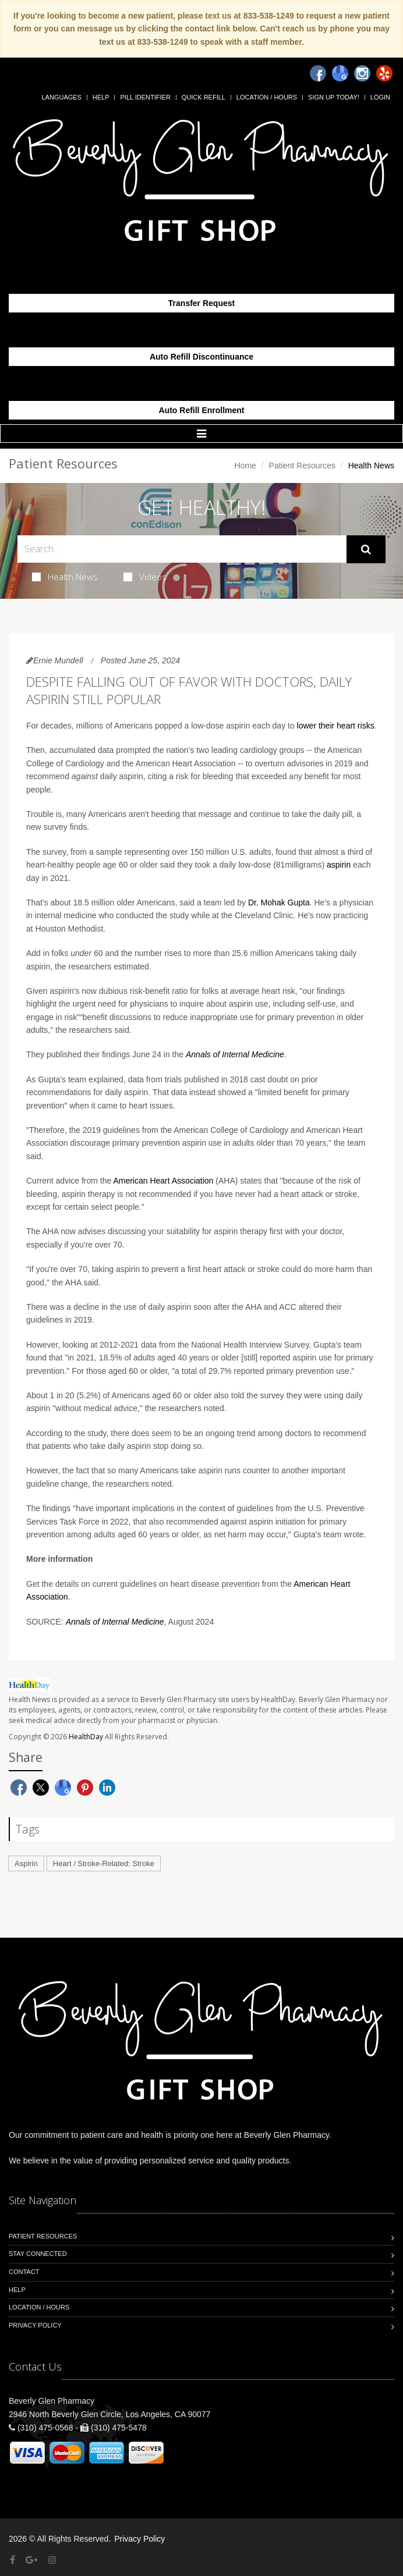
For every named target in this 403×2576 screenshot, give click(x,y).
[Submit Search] (366, 549)
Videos (145, 576)
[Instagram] (362, 73)
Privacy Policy (35, 2325)
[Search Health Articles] (182, 549)
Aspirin (26, 1863)
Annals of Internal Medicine (235, 1054)
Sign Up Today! (333, 97)
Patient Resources (302, 465)
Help (101, 97)
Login (380, 97)
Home (245, 465)
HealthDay (86, 1737)
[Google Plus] (32, 2560)
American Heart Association (163, 1180)
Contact (24, 2271)
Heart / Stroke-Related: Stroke (103, 1863)
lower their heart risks (335, 725)
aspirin (339, 864)
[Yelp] (384, 73)
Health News (65, 576)
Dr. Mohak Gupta (279, 902)
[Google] (340, 73)
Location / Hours (266, 97)
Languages (61, 97)
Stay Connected (38, 2253)
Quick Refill (203, 97)
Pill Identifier (145, 97)
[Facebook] (318, 73)
